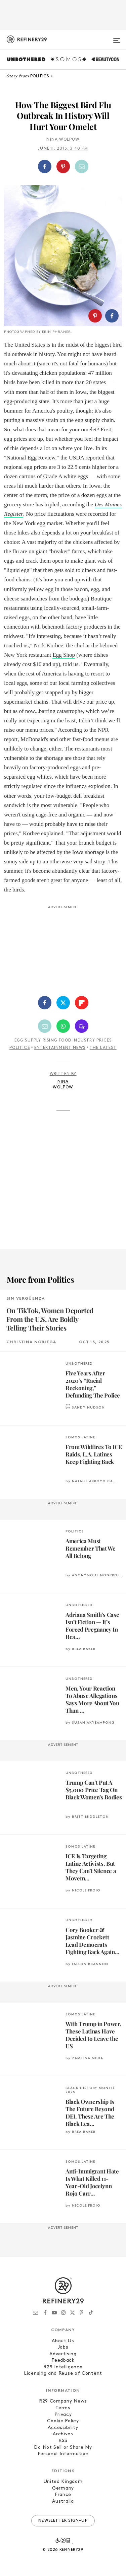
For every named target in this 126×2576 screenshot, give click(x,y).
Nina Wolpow (62, 140)
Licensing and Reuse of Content (63, 2373)
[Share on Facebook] (44, 166)
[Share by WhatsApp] (63, 1026)
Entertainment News (60, 1048)
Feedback (63, 2360)
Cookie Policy (63, 2421)
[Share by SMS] (81, 1026)
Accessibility (63, 2427)
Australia (63, 2501)
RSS (63, 2440)
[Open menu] (116, 37)
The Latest (103, 1048)
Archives (63, 2434)
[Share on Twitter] (63, 1002)
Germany (63, 2488)
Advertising (63, 2354)
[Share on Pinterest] (63, 166)
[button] (63, 166)
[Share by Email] (81, 166)
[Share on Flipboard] (81, 1002)
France (63, 2494)
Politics (19, 1048)
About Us (63, 2341)
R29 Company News (63, 2401)
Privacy (63, 2414)
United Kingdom (63, 2481)
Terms (63, 2408)
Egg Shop (63, 655)
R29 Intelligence (62, 2367)
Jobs (63, 2347)
